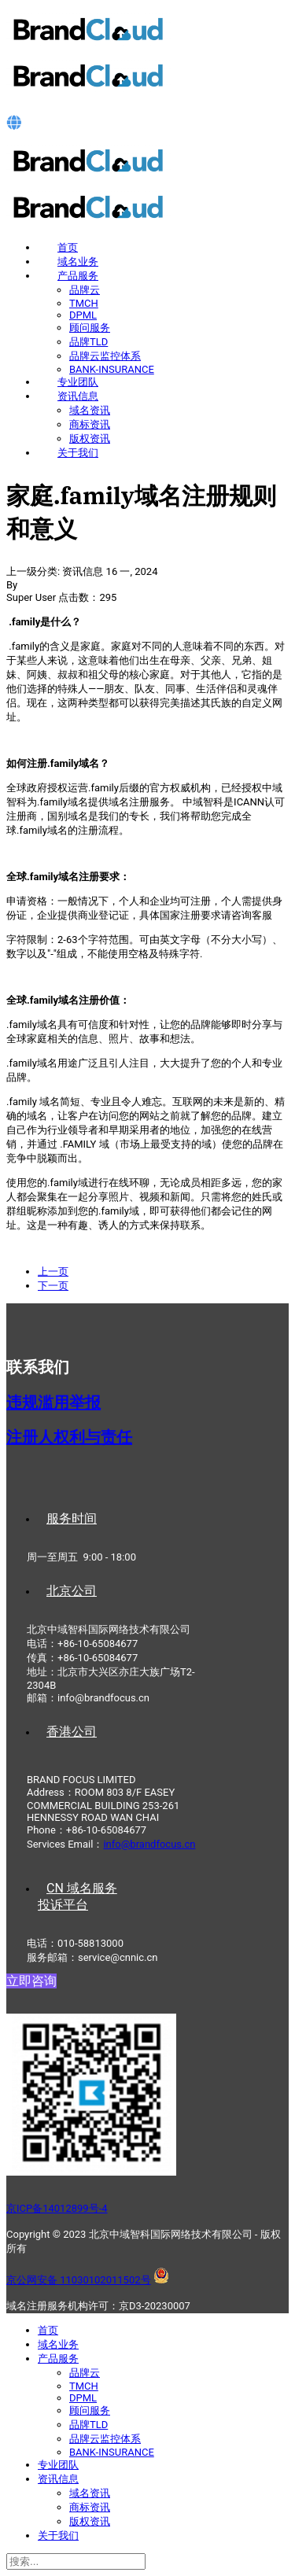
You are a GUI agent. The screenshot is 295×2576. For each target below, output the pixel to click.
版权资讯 (89, 438)
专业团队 (77, 382)
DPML (83, 315)
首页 (67, 247)
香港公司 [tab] (71, 1731)
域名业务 (77, 261)
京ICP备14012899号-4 (57, 2208)
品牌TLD (88, 342)
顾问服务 (89, 328)
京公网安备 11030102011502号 (78, 2280)
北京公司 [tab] (71, 1590)
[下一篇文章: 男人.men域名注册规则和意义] (53, 1286)
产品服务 (77, 276)
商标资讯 (89, 424)
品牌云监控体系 (105, 356)
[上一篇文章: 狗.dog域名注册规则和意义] (53, 1271)
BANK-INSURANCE (111, 369)
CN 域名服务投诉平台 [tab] (77, 1896)
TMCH (83, 303)
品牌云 (84, 290)
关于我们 (77, 453)
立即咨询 (31, 1980)
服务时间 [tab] (71, 1518)
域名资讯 (89, 410)
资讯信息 (77, 396)
